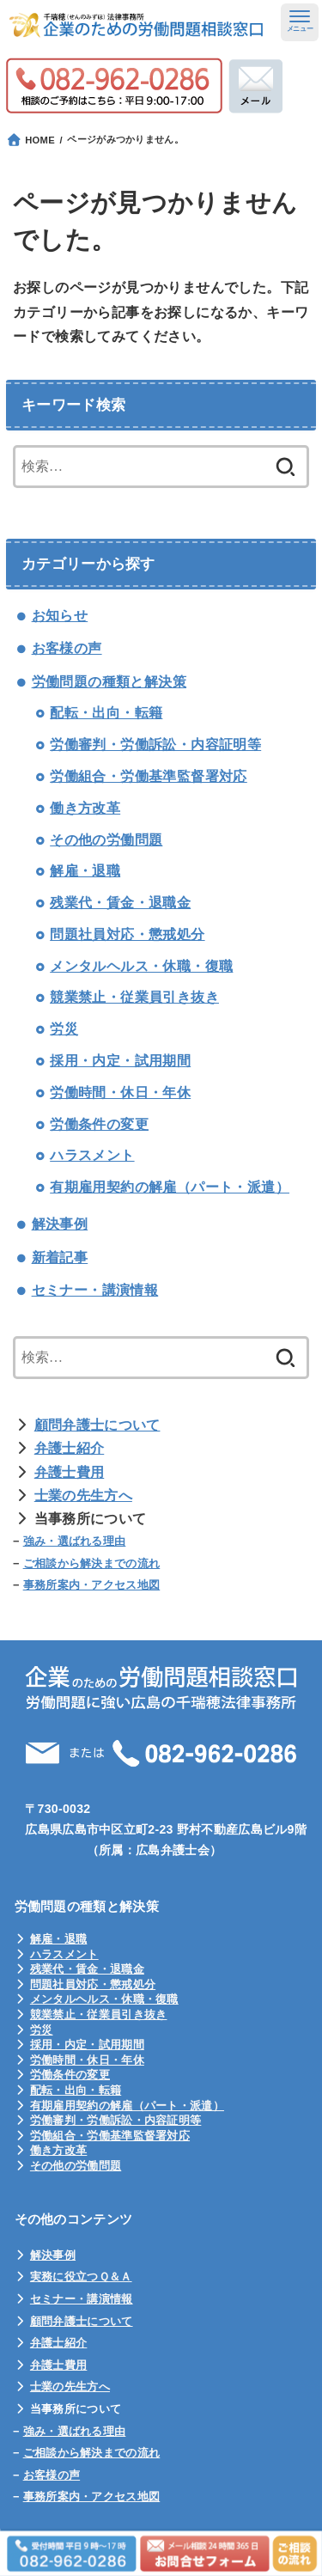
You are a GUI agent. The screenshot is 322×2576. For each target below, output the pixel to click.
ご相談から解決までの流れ (92, 1563)
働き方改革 (85, 808)
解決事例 (60, 1224)
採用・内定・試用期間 (120, 1060)
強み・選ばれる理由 (74, 1541)
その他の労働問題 (106, 840)
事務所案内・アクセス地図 (92, 1584)
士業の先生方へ (83, 1495)
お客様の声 (67, 648)
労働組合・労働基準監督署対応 (148, 776)
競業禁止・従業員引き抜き (134, 997)
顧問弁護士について (97, 1425)
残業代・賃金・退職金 (120, 902)
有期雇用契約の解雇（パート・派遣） (169, 1187)
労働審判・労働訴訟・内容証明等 (155, 744)
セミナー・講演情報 (95, 1290)
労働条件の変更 (99, 1124)
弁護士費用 (69, 1472)
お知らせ (60, 615)
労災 (64, 1029)
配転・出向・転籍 (106, 712)
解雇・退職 (85, 871)
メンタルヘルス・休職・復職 (141, 966)
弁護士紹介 (69, 1448)
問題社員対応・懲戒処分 (127, 934)
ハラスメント (92, 1155)
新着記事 (60, 1257)
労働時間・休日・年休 (120, 1092)
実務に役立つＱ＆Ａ (81, 2276)
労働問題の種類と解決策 (109, 682)
